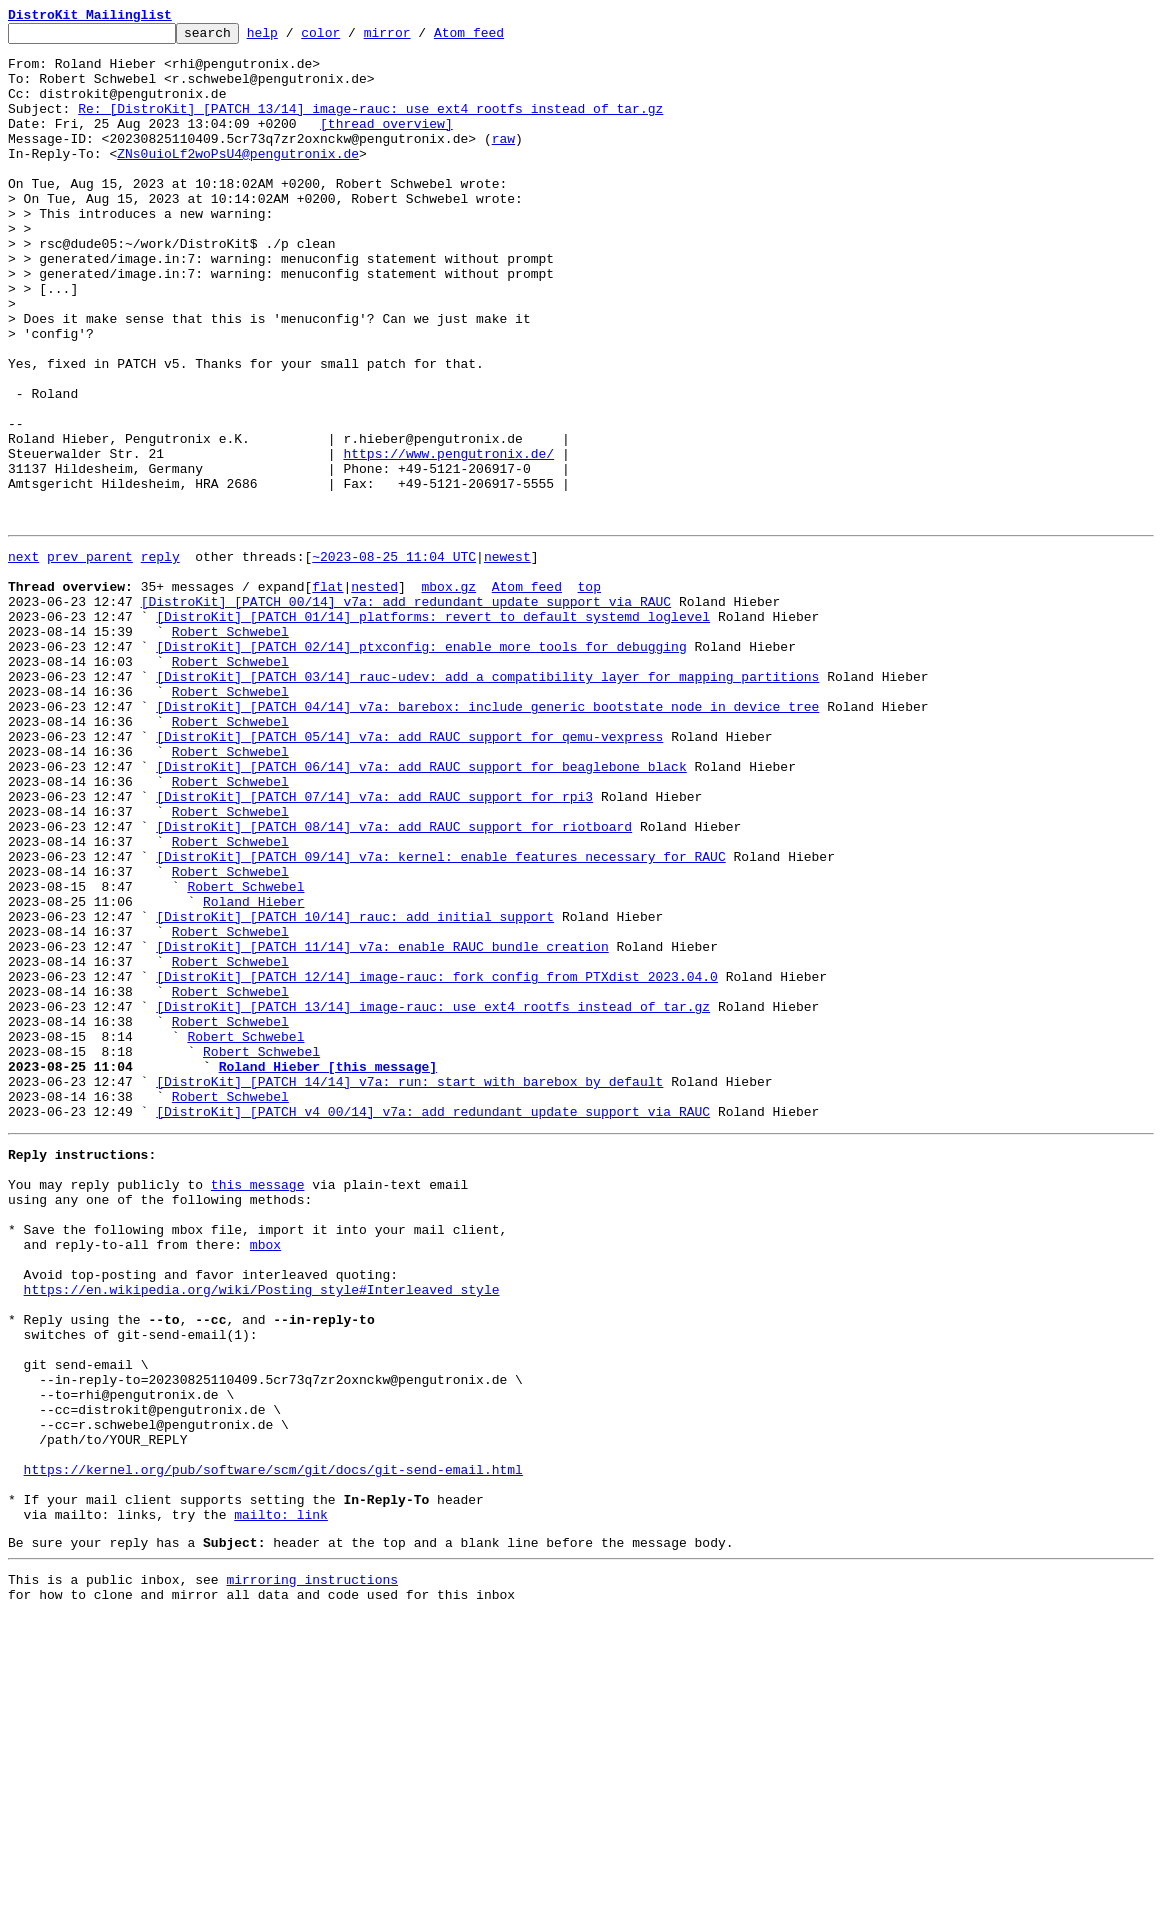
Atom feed (500, 38)
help (293, 38)
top (588, 694)
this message (258, 1406)
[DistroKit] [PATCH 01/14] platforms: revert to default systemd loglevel (433, 730)
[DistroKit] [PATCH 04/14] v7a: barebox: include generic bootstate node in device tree (487, 838)
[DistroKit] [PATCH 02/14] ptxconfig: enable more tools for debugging (421, 766)
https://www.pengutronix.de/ (448, 540)
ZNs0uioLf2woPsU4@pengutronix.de (238, 180)
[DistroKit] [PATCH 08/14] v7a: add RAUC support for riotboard (394, 982)
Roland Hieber (253, 1072)
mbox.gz (448, 694)
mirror (418, 38)
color (351, 38)
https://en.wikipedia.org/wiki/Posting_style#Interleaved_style (262, 1532)
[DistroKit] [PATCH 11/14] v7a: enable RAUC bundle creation (382, 1126)
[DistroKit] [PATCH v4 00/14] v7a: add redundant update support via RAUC (433, 1324)
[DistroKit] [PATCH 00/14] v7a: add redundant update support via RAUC (406, 712)
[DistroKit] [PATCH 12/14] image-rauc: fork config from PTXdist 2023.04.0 (437, 1162)
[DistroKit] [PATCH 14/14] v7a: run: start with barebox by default (409, 1288)
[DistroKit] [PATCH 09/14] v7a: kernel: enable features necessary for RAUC (440, 1018)
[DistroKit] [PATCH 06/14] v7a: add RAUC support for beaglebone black (421, 910)
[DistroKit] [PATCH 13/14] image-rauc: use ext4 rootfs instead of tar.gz (433, 1198)
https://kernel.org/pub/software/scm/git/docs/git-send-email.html (273, 1748)
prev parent (90, 658)
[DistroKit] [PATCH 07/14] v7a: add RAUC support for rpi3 (374, 946)
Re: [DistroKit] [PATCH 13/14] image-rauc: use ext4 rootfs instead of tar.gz (370, 126)
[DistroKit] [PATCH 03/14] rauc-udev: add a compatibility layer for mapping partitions (487, 802)
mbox (265, 1478)
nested (374, 694)
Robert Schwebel (230, 748)
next (23, 658)
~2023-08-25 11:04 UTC (394, 658)
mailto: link (281, 1802)
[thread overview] (386, 144)
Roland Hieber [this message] (328, 1270)
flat (327, 694)
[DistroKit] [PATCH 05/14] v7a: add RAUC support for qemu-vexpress (409, 874)
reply (160, 658)
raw (503, 162)
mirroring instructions (312, 1873)
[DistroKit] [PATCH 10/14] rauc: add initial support (355, 1090)
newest (507, 658)
